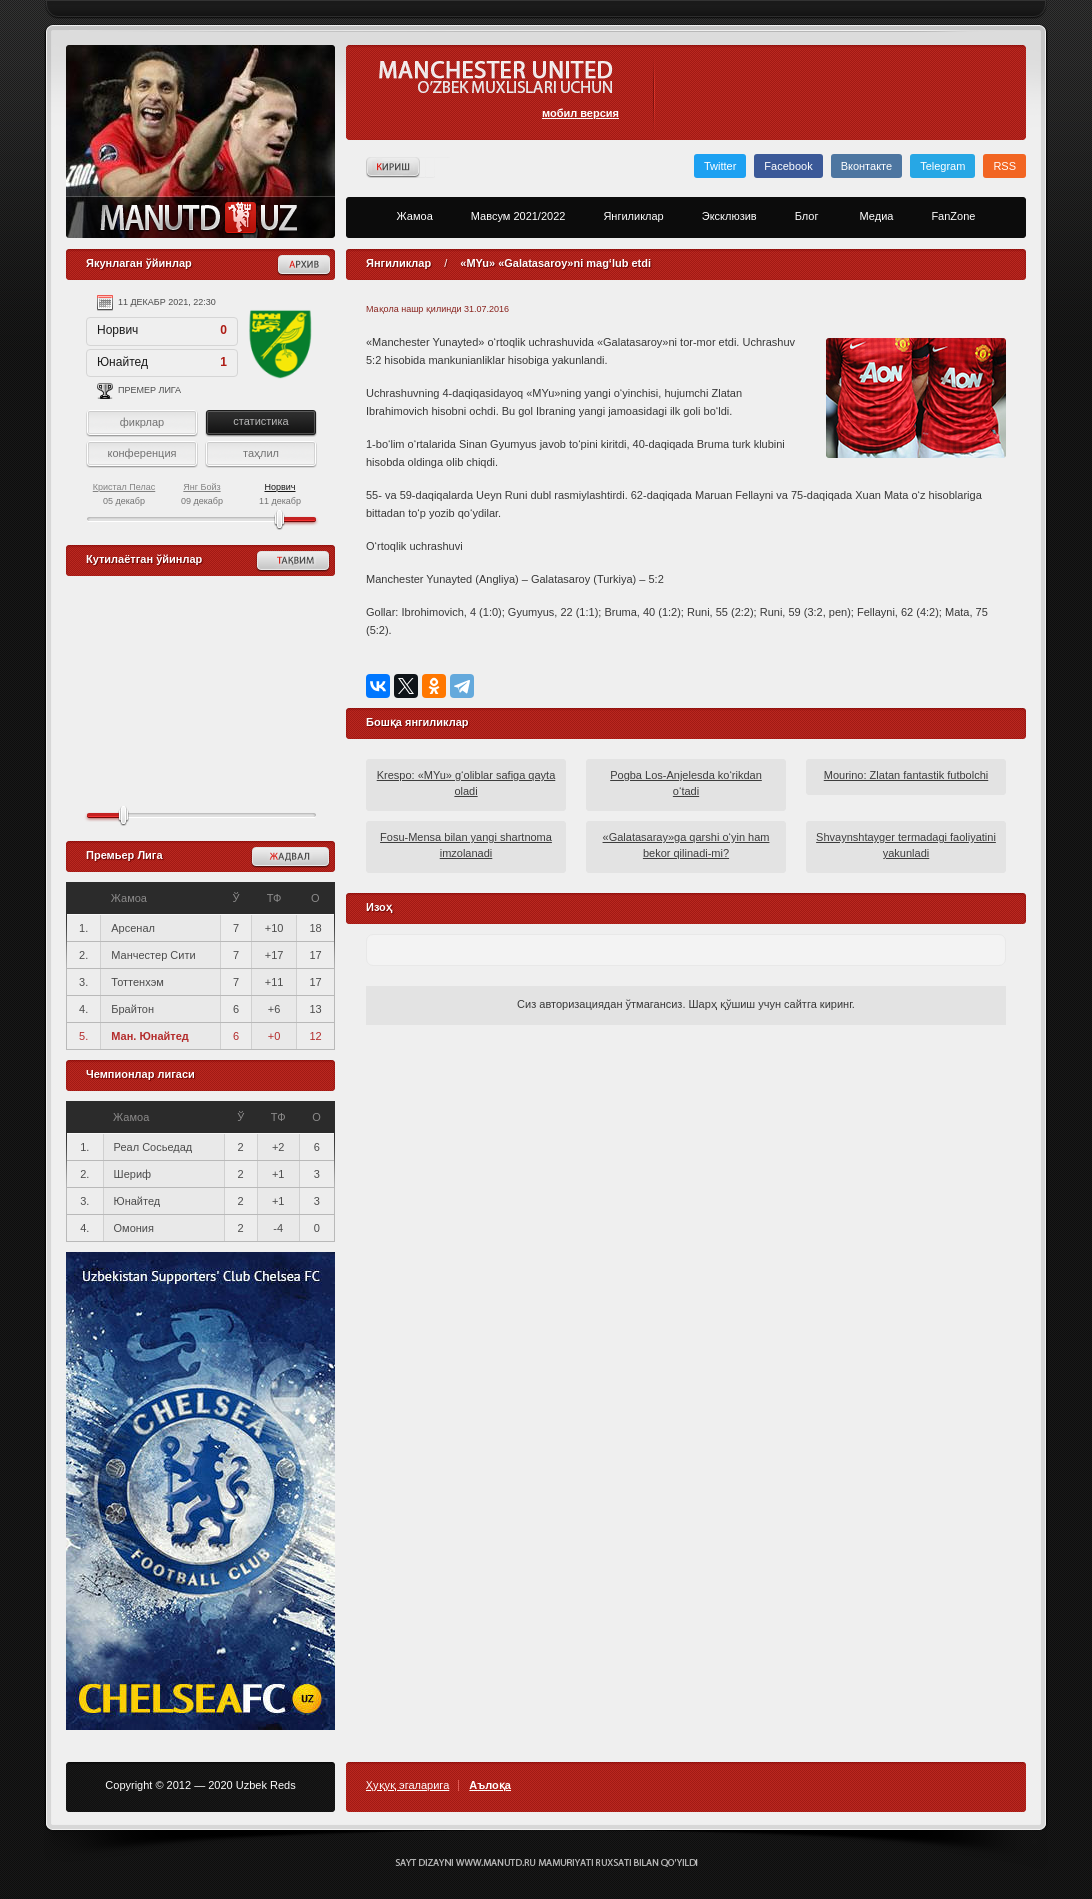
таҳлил (261, 453)
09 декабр (202, 494)
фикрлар (142, 422)
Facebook (788, 166)
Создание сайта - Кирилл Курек (546, 1863)
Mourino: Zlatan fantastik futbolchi (906, 775)
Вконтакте (866, 166)
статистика (260, 421)
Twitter (720, 166)
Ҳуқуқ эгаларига (407, 1785)
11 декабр (280, 494)
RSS (1004, 166)
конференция (141, 453)
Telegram (942, 166)
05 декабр (124, 494)
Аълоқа (490, 1785)
